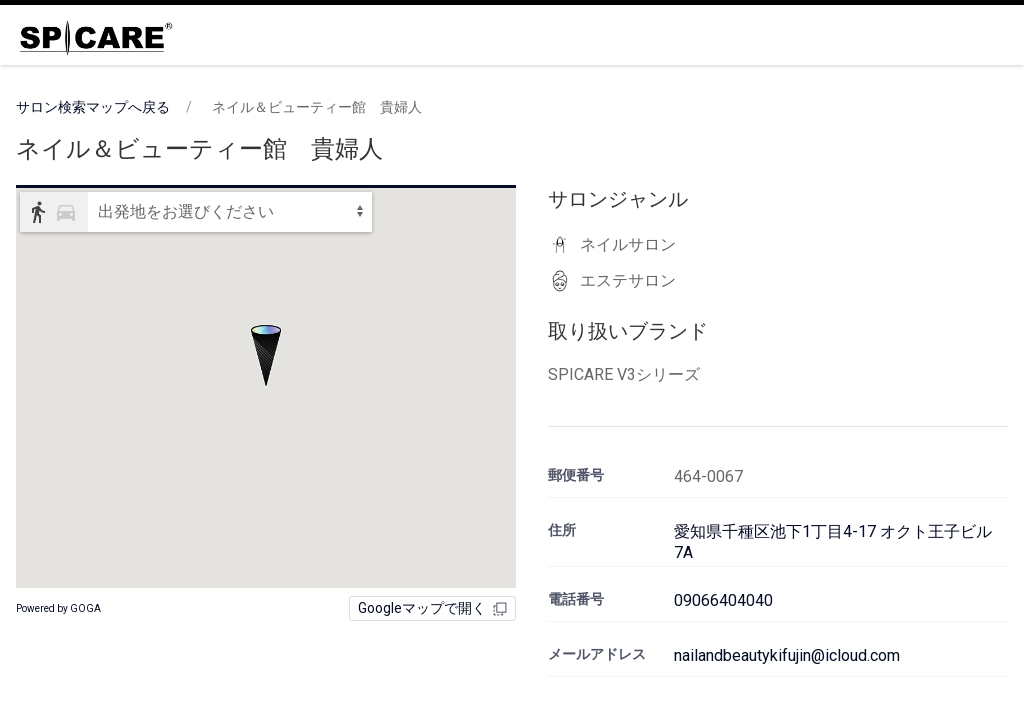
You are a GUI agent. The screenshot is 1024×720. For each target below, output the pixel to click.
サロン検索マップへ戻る (93, 107)
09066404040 (723, 600)
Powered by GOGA (58, 608)
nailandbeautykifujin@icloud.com (787, 655)
